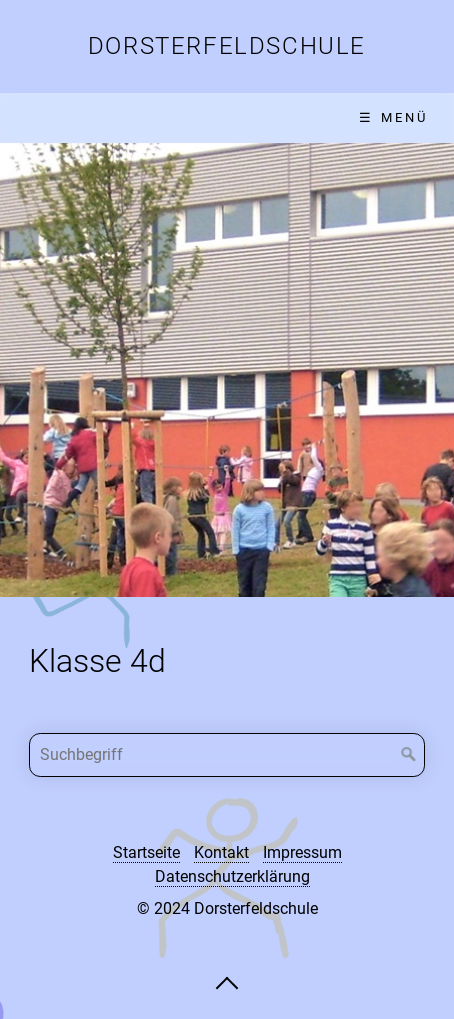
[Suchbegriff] (227, 755)
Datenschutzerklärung (232, 876)
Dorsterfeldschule (227, 46)
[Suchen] (409, 755)
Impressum (302, 852)
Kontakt (221, 852)
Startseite (146, 852)
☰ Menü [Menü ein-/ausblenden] (393, 117)
